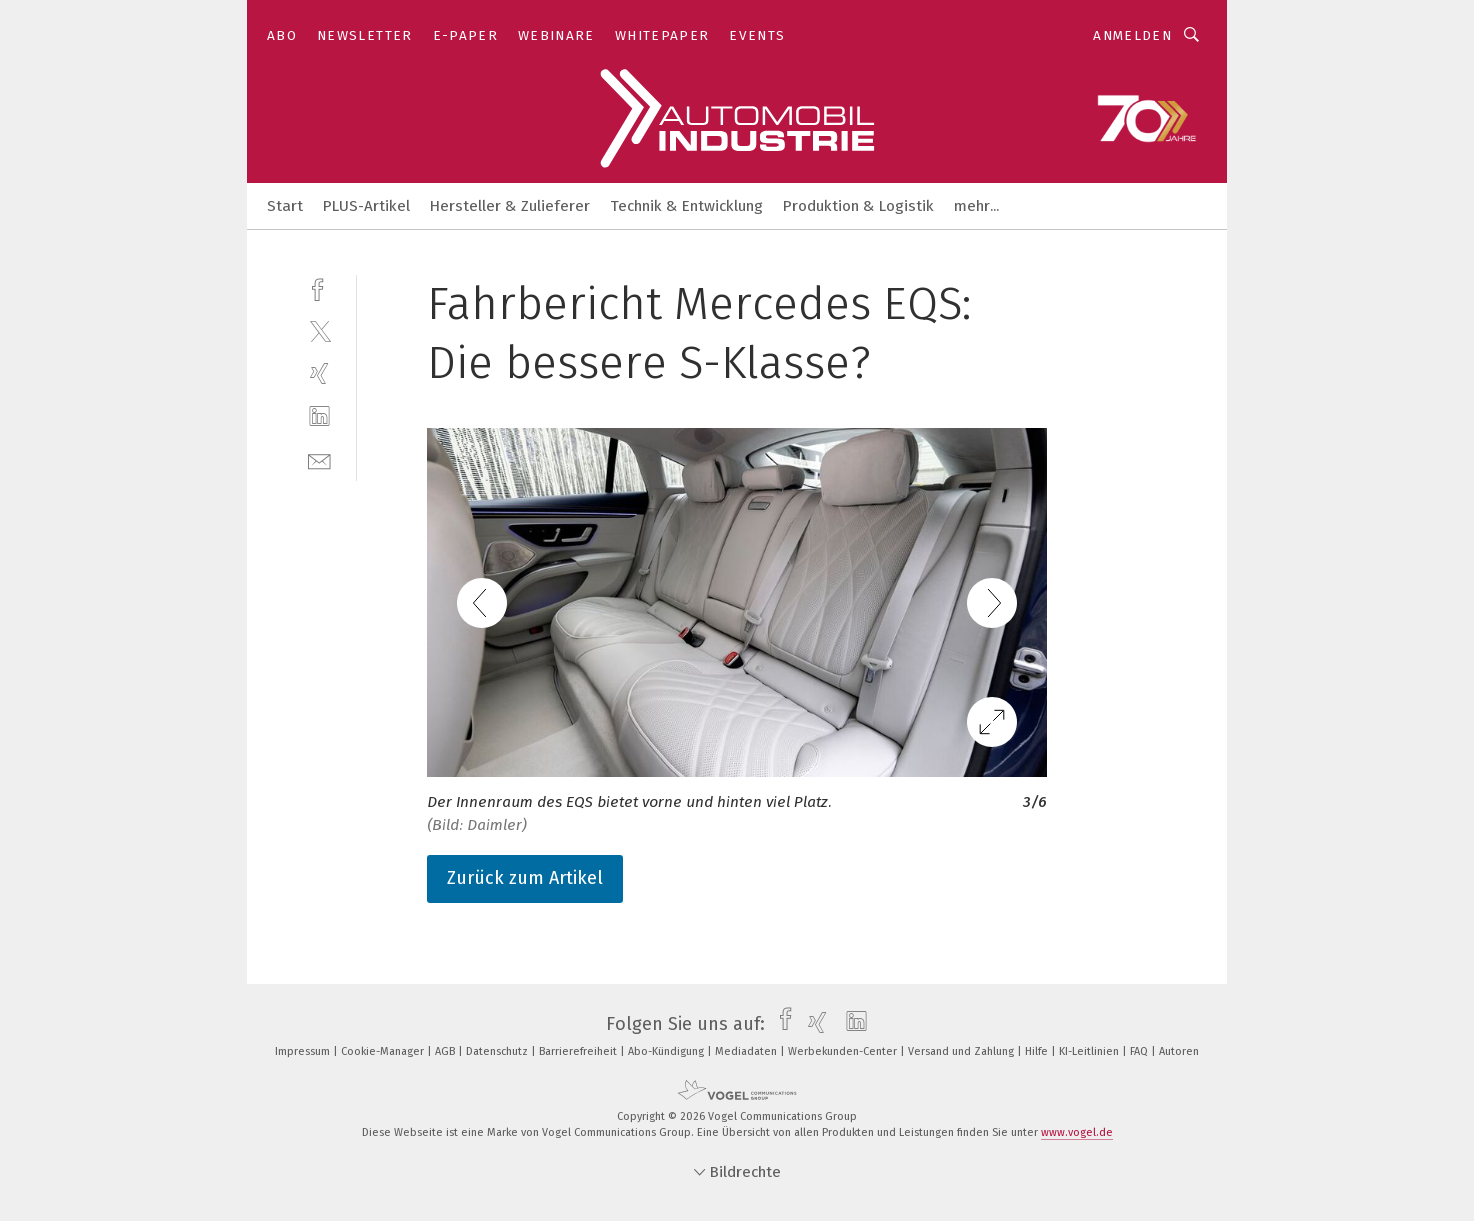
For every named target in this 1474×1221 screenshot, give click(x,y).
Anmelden (1132, 35)
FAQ (1140, 1051)
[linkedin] (319, 416)
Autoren (1179, 1051)
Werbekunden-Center (844, 1051)
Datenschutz (498, 1051)
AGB (446, 1051)
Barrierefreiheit (579, 1051)
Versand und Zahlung (962, 1051)
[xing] (319, 373)
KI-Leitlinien (1090, 1051)
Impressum (304, 1051)
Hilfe (1038, 1051)
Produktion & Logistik (858, 206)
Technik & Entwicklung (686, 206)
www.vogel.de (1077, 1132)
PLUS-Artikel (366, 206)
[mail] (319, 459)
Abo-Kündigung (667, 1051)
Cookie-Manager (384, 1051)
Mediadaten (747, 1051)
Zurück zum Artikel (525, 878)
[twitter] (319, 330)
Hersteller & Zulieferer (510, 206)
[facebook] (319, 287)
